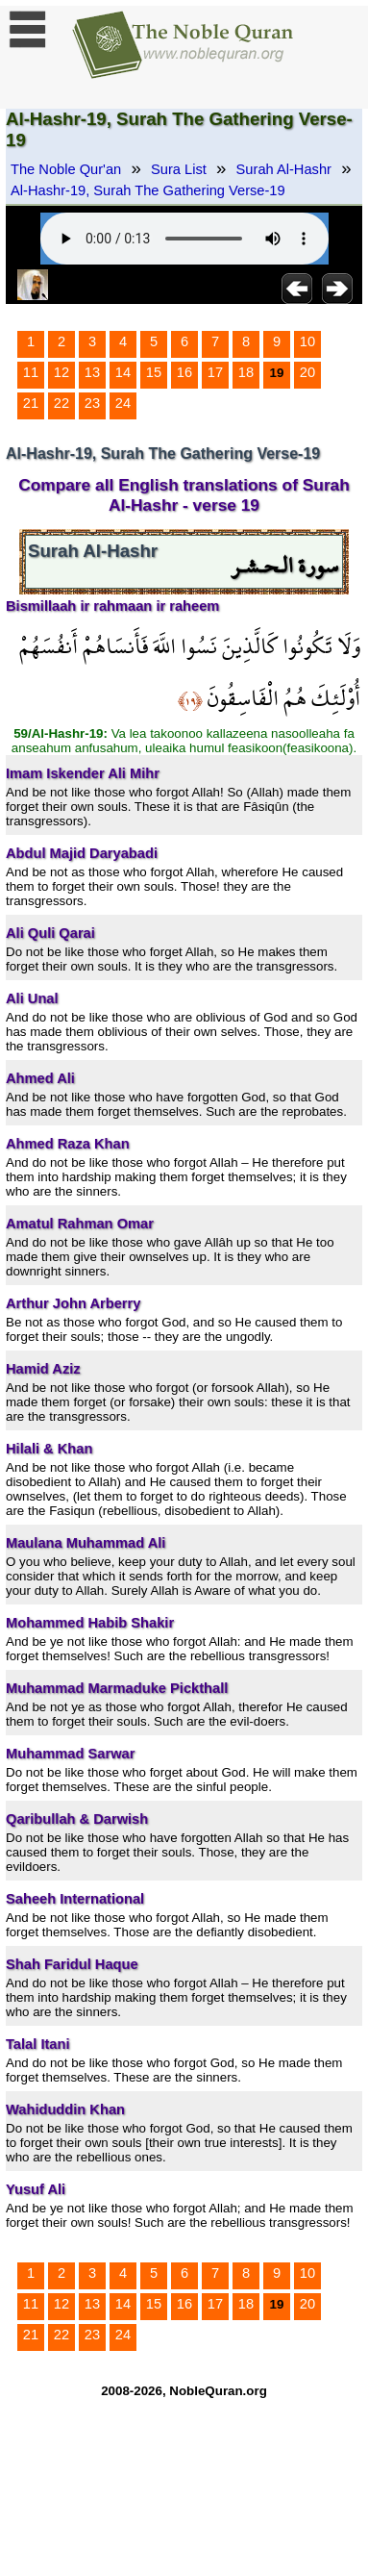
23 (92, 403)
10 (307, 341)
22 (61, 403)
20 (307, 372)
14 (123, 372)
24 (123, 403)
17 (215, 372)
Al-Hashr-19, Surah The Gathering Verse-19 (148, 190)
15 (153, 372)
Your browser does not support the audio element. (184, 239)
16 (184, 372)
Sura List (179, 169)
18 (246, 372)
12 (61, 372)
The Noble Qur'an (66, 169)
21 (30, 403)
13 (92, 372)
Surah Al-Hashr (283, 169)
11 (30, 372)
